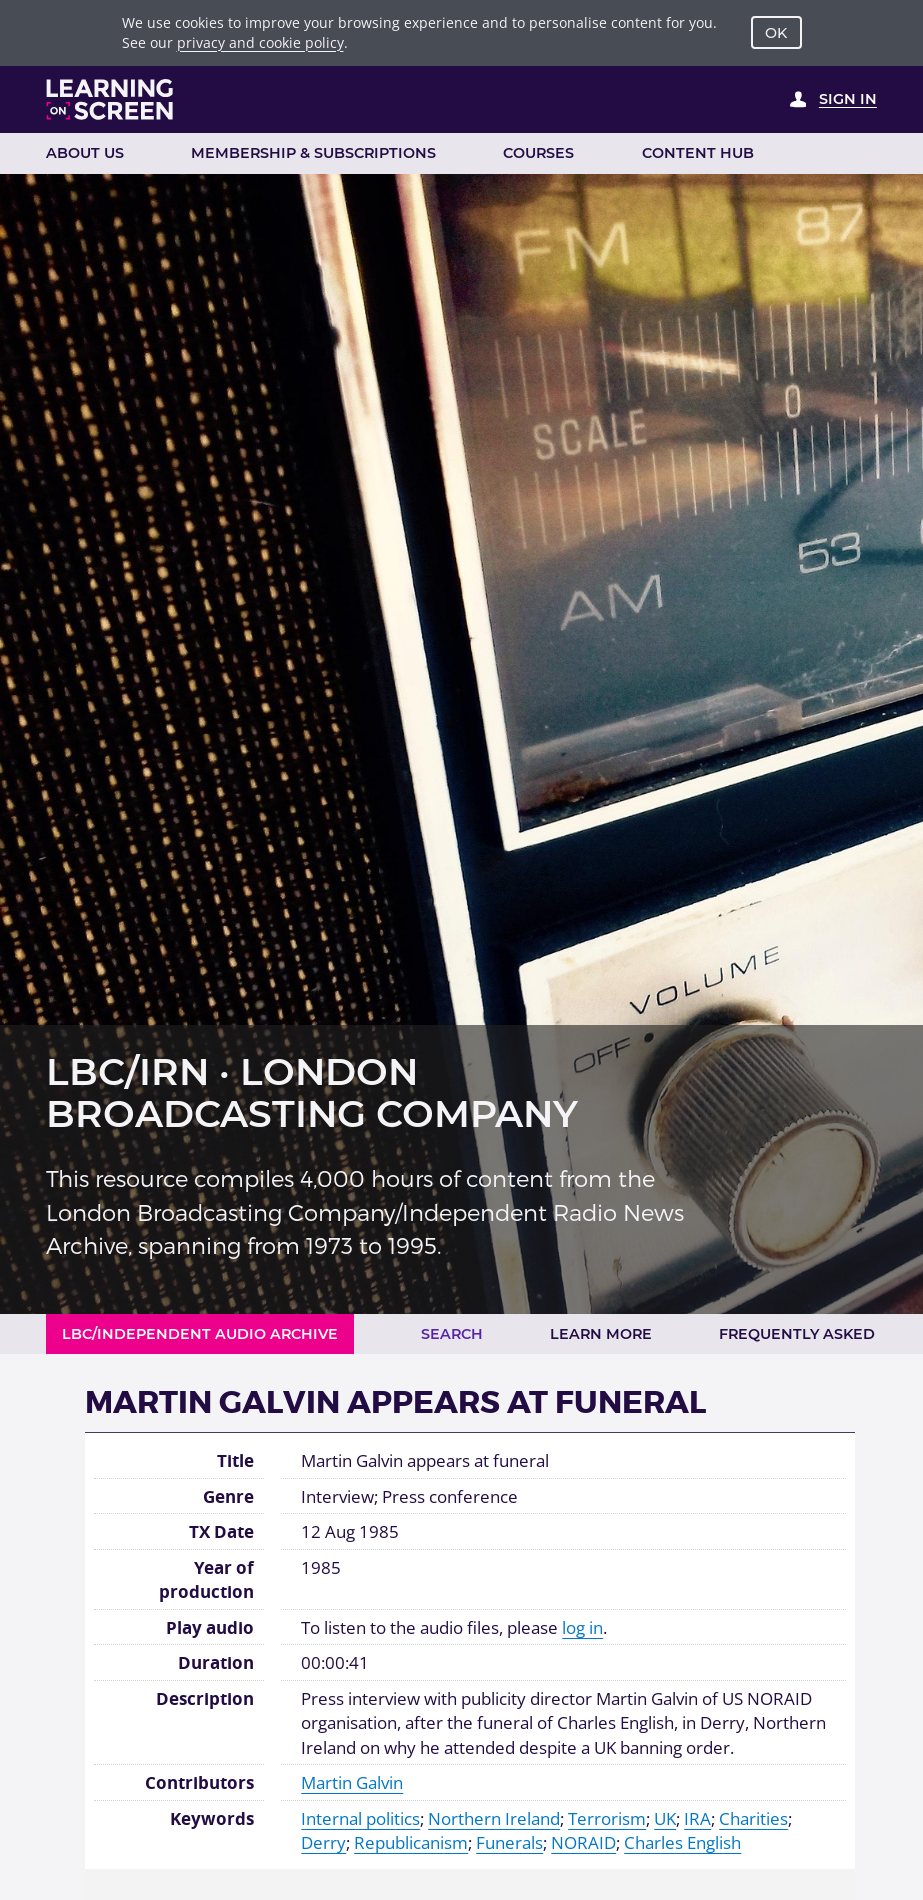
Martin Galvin (352, 1782)
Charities (753, 1818)
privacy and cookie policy (260, 42)
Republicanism (411, 1842)
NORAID (583, 1842)
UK (665, 1818)
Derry (323, 1842)
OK (776, 33)
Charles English (682, 1842)
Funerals (509, 1842)
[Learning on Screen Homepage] (110, 99)
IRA (697, 1818)
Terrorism (607, 1818)
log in (582, 1627)
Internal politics (360, 1818)
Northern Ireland (494, 1818)
